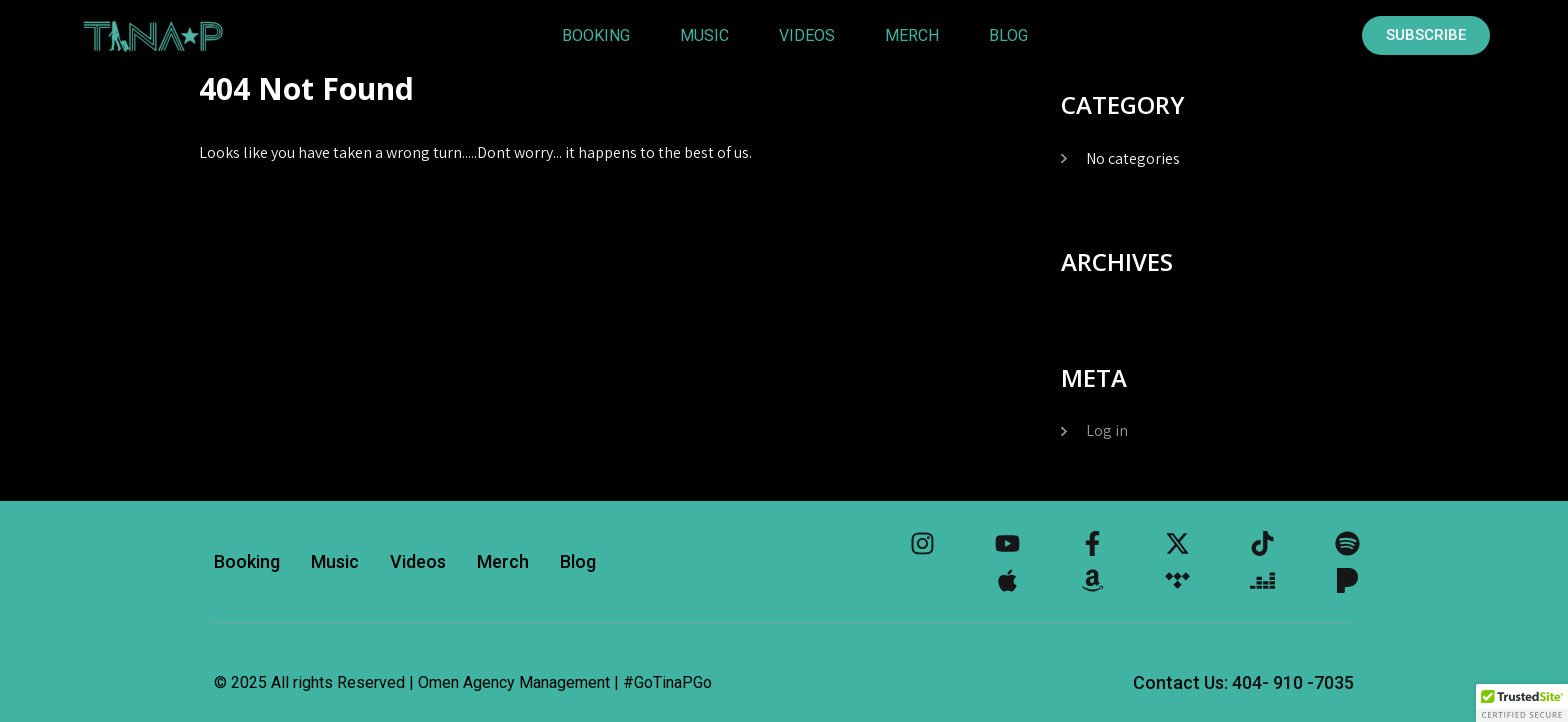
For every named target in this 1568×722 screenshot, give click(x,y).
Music (704, 35)
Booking (596, 35)
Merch (912, 35)
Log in (1107, 430)
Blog (1008, 35)
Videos (807, 35)
